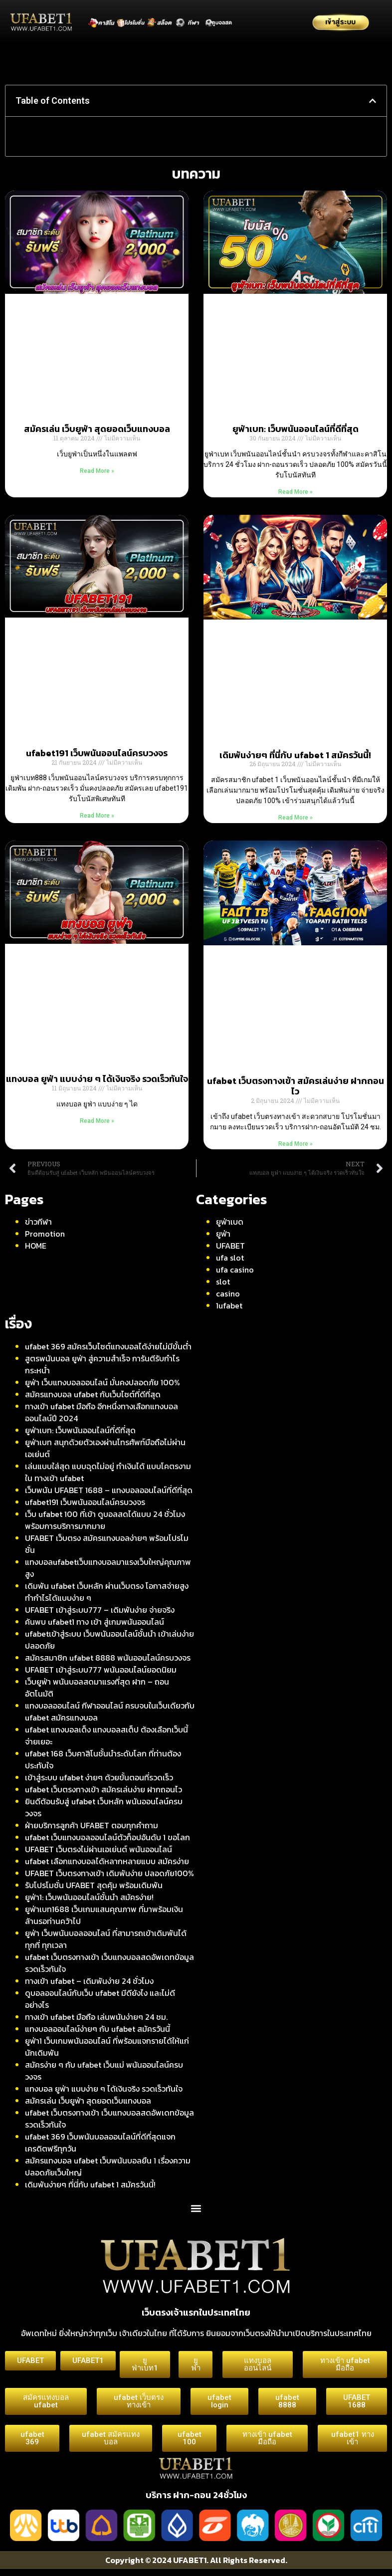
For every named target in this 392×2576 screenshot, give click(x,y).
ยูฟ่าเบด (229, 1222)
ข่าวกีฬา (38, 1222)
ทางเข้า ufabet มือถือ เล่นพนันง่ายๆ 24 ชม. (96, 2017)
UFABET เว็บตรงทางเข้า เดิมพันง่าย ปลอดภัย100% (109, 1873)
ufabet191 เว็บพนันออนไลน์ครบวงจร (97, 753)
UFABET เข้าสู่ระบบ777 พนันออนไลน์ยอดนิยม (101, 1670)
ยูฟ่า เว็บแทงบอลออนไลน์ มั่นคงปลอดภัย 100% (102, 1382)
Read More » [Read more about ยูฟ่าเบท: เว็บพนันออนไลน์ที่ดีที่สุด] (295, 491)
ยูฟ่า (223, 1234)
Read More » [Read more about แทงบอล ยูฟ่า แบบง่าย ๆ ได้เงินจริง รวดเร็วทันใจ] (97, 1120)
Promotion (45, 1234)
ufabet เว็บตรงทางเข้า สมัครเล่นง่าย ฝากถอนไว (295, 1086)
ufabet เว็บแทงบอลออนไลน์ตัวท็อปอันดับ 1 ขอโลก (107, 1837)
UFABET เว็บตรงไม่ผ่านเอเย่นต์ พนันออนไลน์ (98, 1849)
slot (223, 1282)
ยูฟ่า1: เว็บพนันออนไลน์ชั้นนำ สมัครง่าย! (89, 1897)
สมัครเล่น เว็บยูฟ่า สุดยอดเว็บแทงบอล (97, 428)
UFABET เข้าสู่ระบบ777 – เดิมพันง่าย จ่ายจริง (100, 1610)
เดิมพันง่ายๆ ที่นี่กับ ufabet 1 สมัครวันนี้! (295, 755)
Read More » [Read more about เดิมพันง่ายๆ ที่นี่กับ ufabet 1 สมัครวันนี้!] (295, 817)
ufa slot (230, 1258)
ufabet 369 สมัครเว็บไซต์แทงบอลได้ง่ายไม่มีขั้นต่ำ (108, 1346)
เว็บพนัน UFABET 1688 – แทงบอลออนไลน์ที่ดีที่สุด (109, 1490)
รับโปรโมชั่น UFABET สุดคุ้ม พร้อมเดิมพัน (94, 1885)
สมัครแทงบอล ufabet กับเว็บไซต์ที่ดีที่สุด (93, 1394)
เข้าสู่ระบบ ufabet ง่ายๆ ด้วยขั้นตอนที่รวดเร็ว (99, 1777)
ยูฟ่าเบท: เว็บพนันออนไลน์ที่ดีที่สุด (295, 428)
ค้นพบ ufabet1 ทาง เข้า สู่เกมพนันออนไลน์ (94, 1622)
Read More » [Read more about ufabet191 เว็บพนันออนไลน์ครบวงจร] (97, 815)
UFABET (230, 1246)
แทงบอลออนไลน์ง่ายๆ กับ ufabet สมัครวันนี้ (97, 2029)
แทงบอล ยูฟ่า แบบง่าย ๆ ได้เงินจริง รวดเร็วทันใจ (97, 1078)
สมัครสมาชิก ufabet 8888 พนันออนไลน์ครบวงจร (108, 1658)
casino (228, 1293)
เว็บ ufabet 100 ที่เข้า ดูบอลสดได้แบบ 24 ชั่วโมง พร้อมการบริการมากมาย (105, 1520)
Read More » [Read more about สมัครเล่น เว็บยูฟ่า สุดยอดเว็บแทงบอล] (97, 470)
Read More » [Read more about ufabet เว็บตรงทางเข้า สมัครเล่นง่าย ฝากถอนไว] (295, 1143)
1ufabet (229, 1305)
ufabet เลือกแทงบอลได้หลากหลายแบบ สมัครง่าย (107, 1861)
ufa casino (235, 1270)
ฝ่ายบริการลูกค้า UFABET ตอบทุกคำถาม (91, 1825)
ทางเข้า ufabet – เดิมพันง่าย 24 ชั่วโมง (89, 1981)
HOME (35, 1246)
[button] (373, 101)
